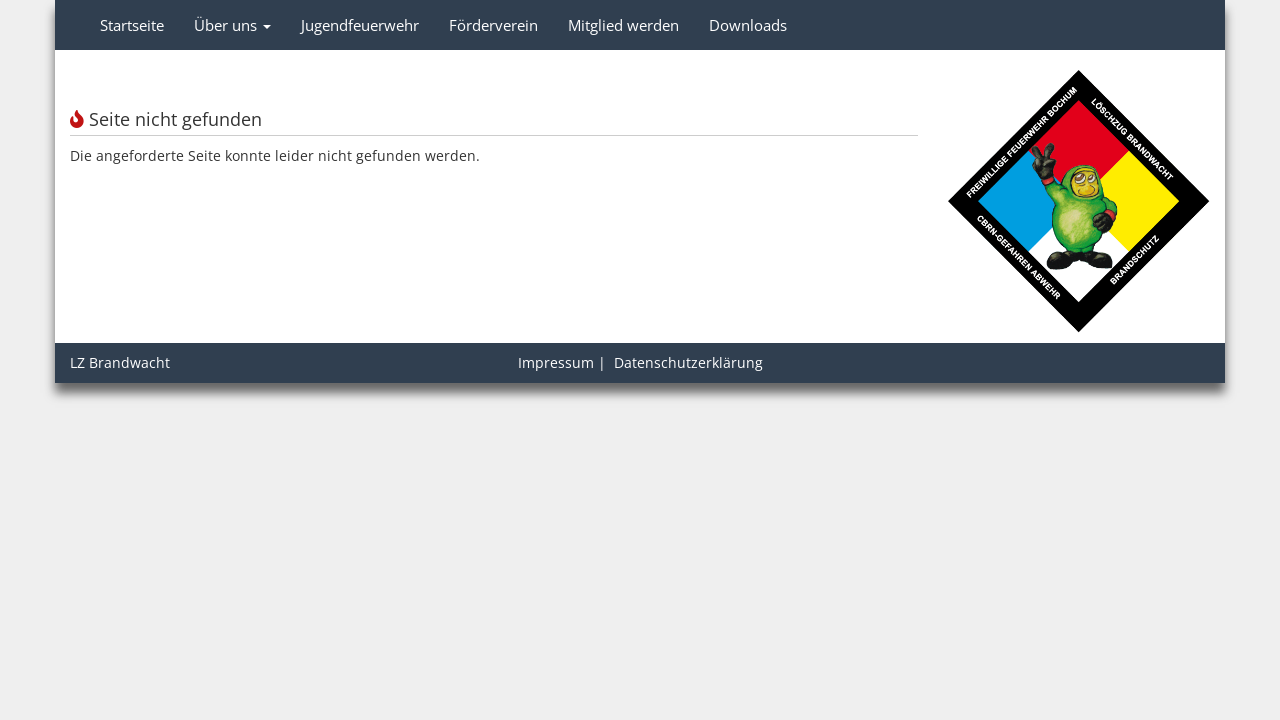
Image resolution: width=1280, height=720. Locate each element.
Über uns (232, 25)
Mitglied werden (623, 25)
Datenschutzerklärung (688, 362)
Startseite (132, 25)
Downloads (748, 25)
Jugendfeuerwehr (360, 25)
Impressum (556, 362)
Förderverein (493, 25)
